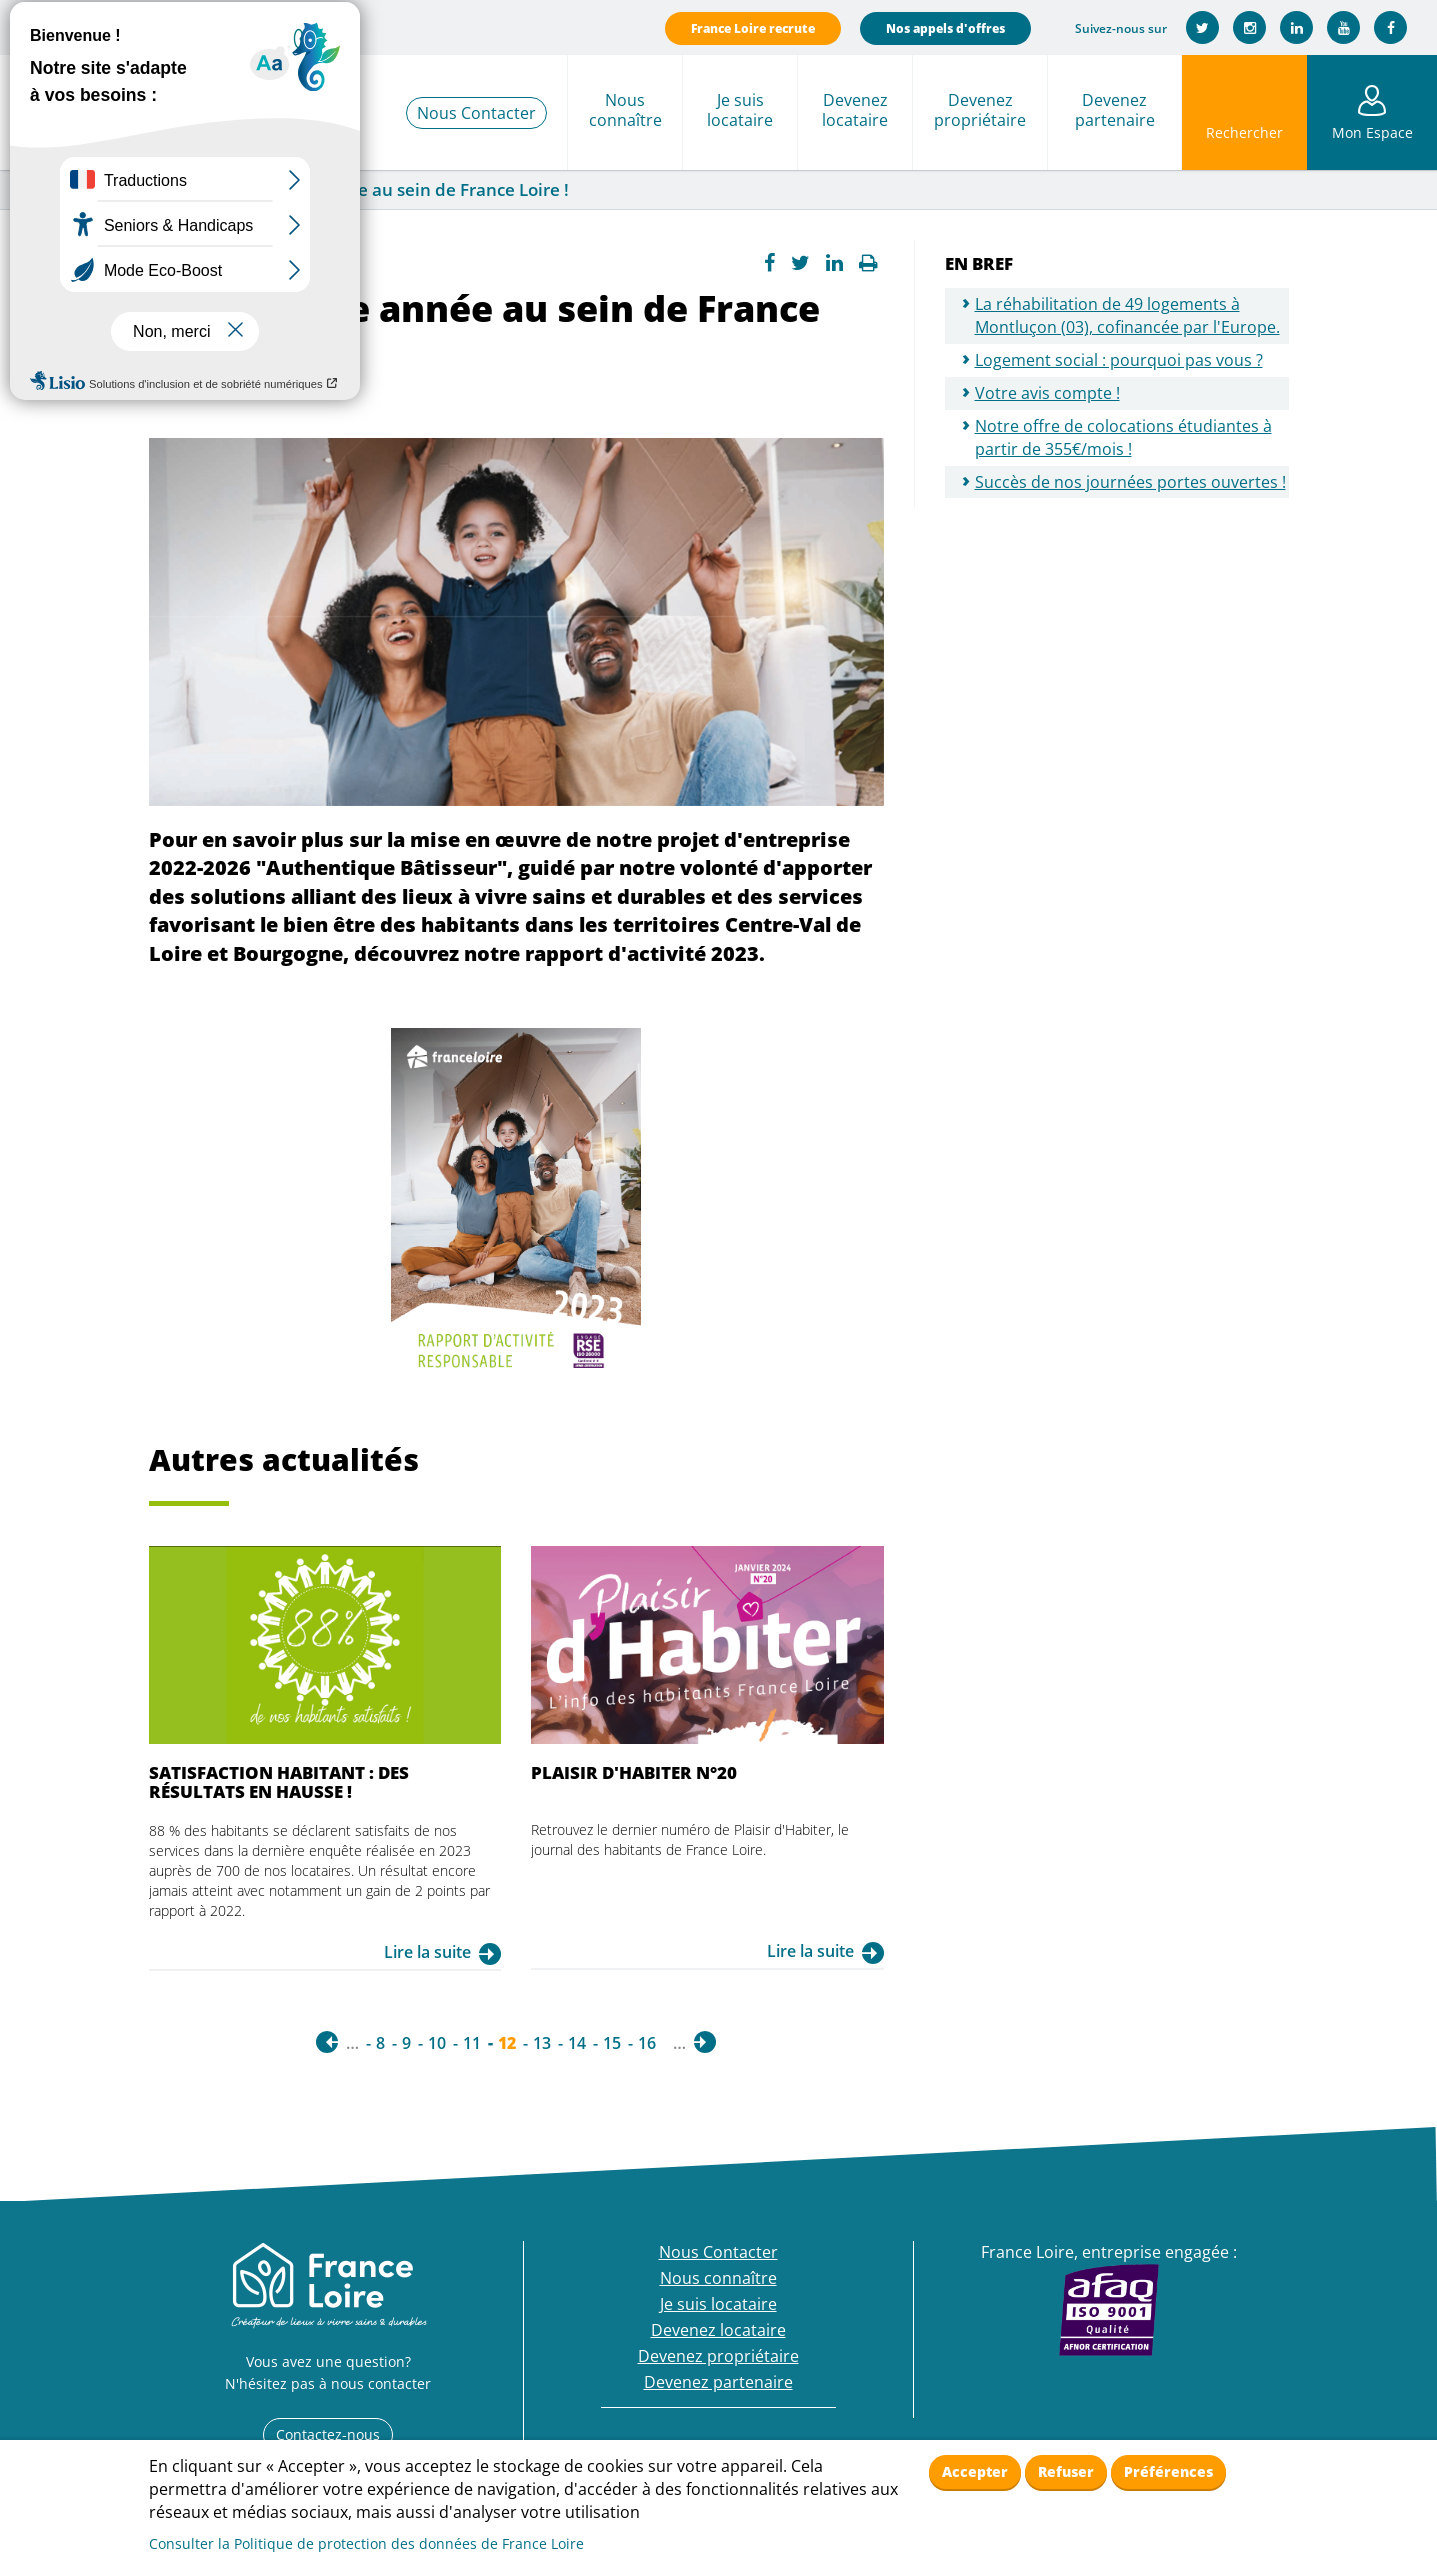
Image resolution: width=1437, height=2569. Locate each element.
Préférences (1168, 2471)
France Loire (57, 190)
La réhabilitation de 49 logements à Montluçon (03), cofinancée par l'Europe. (1127, 315)
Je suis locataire (740, 110)
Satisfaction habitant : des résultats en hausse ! (279, 1781)
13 (542, 2043)
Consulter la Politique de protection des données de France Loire (366, 2543)
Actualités (156, 190)
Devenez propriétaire (980, 110)
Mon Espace (1372, 132)
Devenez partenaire (1115, 110)
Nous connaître (625, 110)
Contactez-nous (328, 2434)
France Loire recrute (753, 28)
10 (437, 2043)
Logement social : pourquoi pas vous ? (1119, 360)
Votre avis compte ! (1047, 393)
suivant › (705, 2042)
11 (472, 2043)
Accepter (975, 2471)
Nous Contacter (476, 113)
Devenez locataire (855, 110)
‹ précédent (327, 2042)
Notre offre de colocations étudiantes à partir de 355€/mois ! (1123, 437)
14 (577, 2043)
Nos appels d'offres (945, 28)
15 (612, 2043)
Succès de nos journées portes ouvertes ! (1130, 482)
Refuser (1066, 2471)
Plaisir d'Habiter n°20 (634, 1772)
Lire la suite (427, 1952)
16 (647, 2043)
